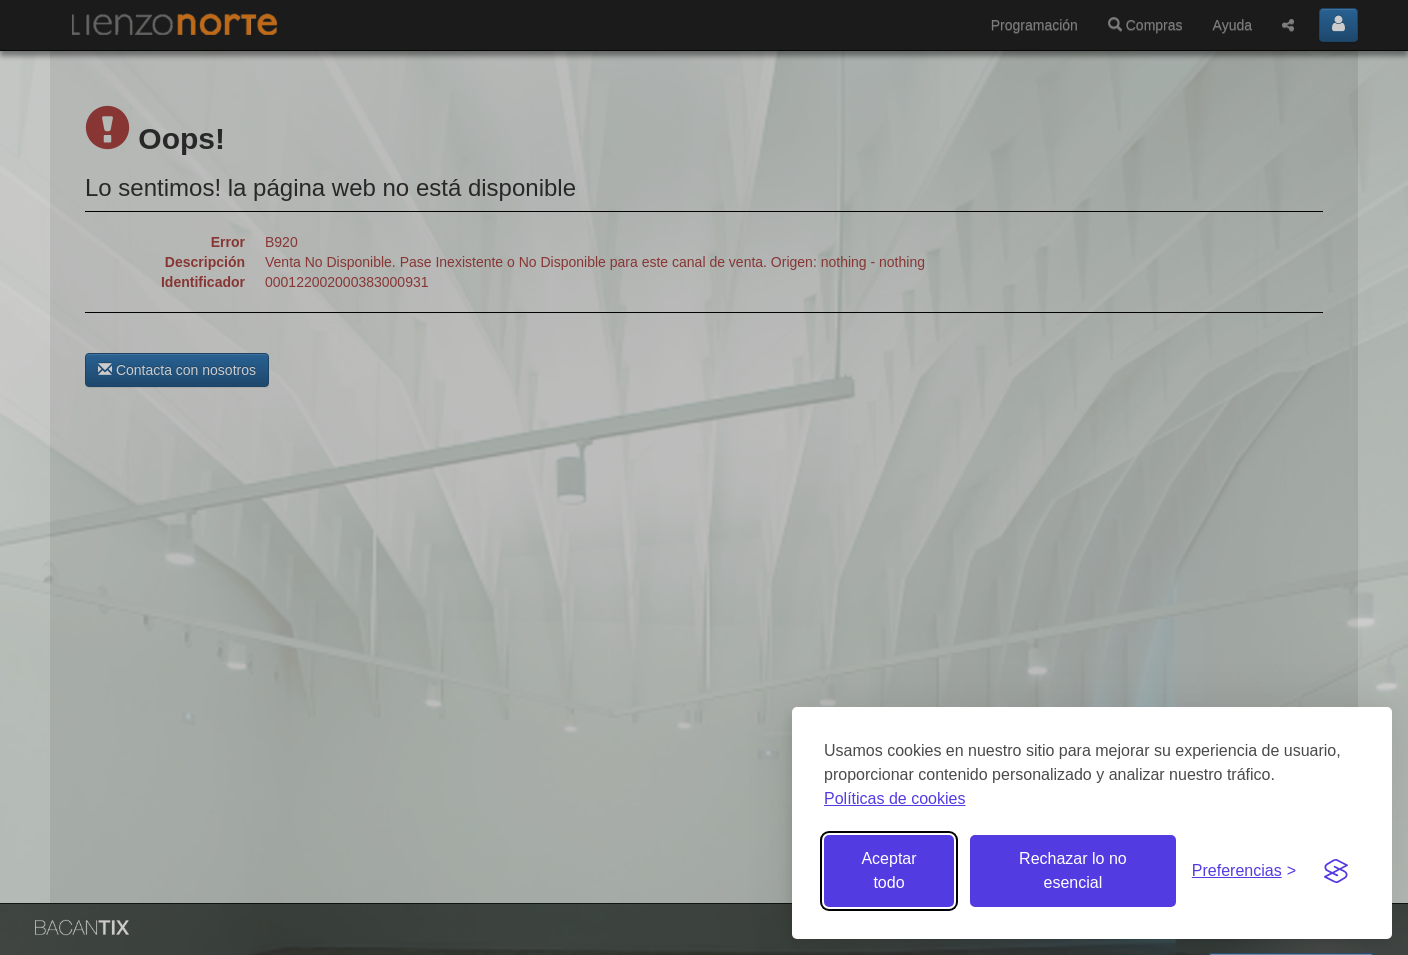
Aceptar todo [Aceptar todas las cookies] (888, 870)
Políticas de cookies (894, 798)
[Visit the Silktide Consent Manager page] (1336, 871)
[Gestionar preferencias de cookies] (1244, 871)
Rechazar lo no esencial (1073, 870)
